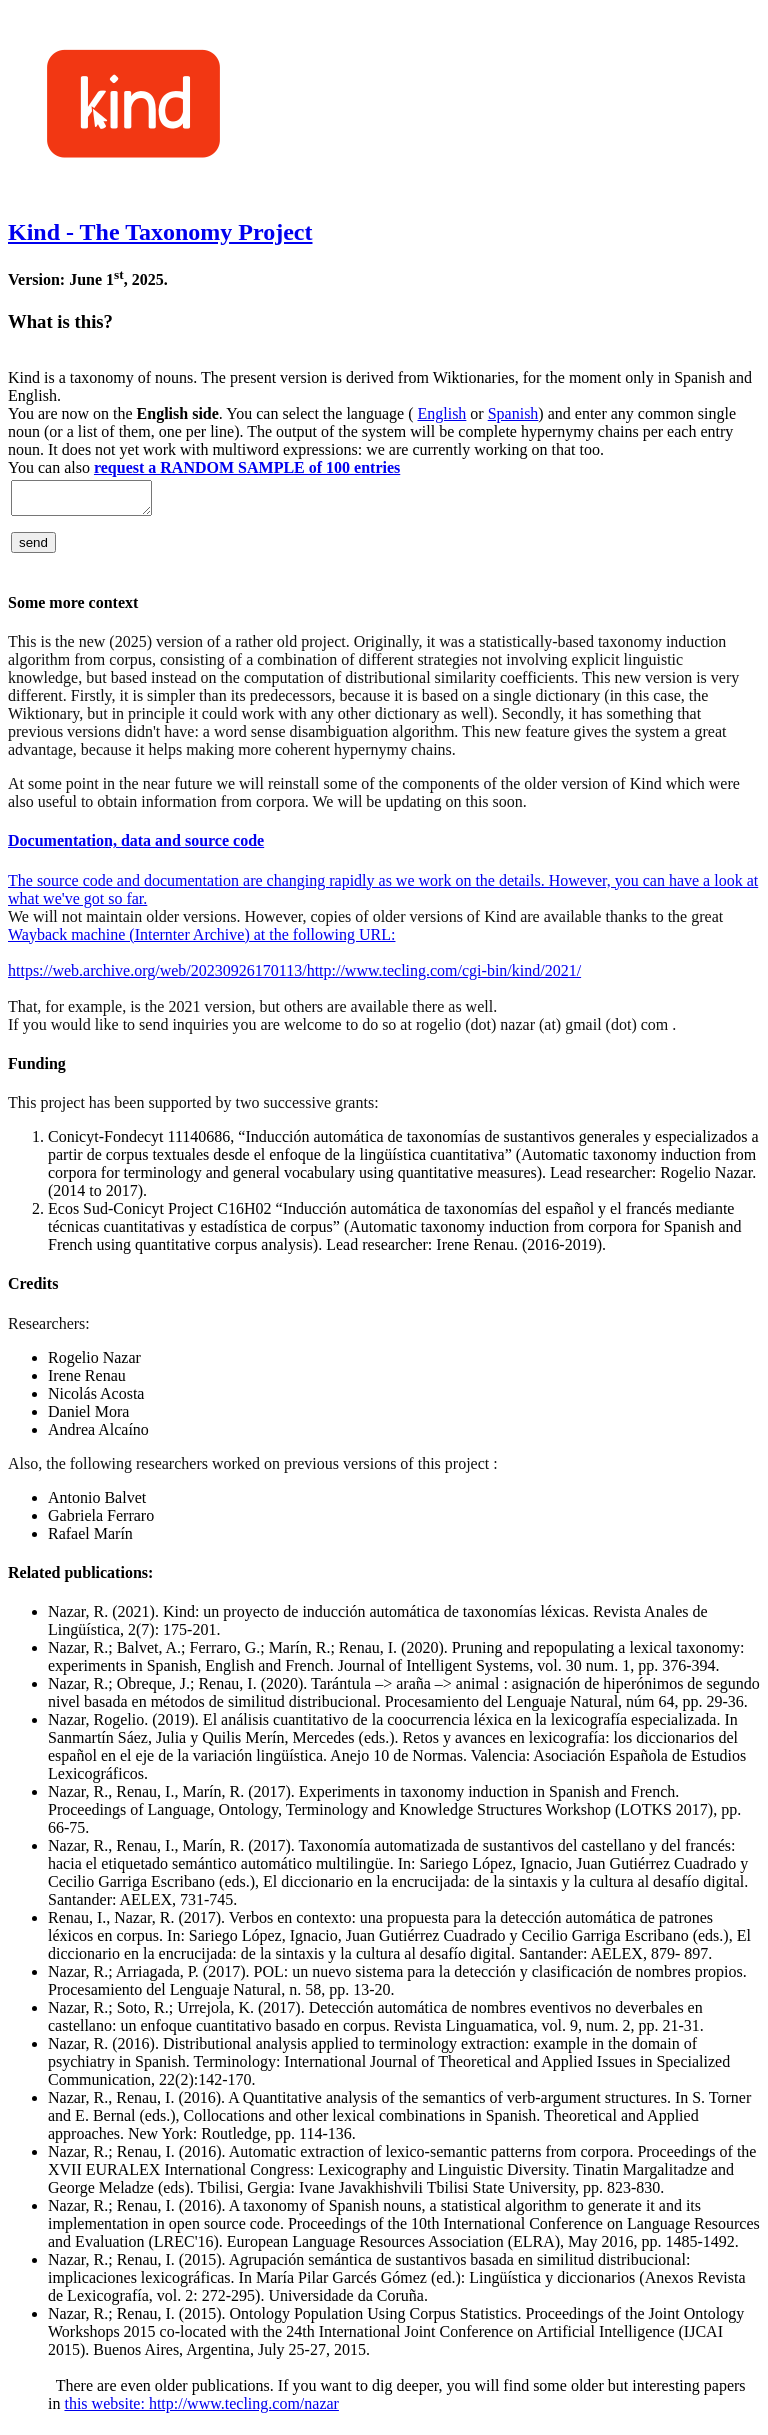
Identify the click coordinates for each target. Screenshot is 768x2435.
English (441, 413)
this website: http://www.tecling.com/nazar (201, 2409)
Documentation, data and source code (136, 846)
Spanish (513, 413)
